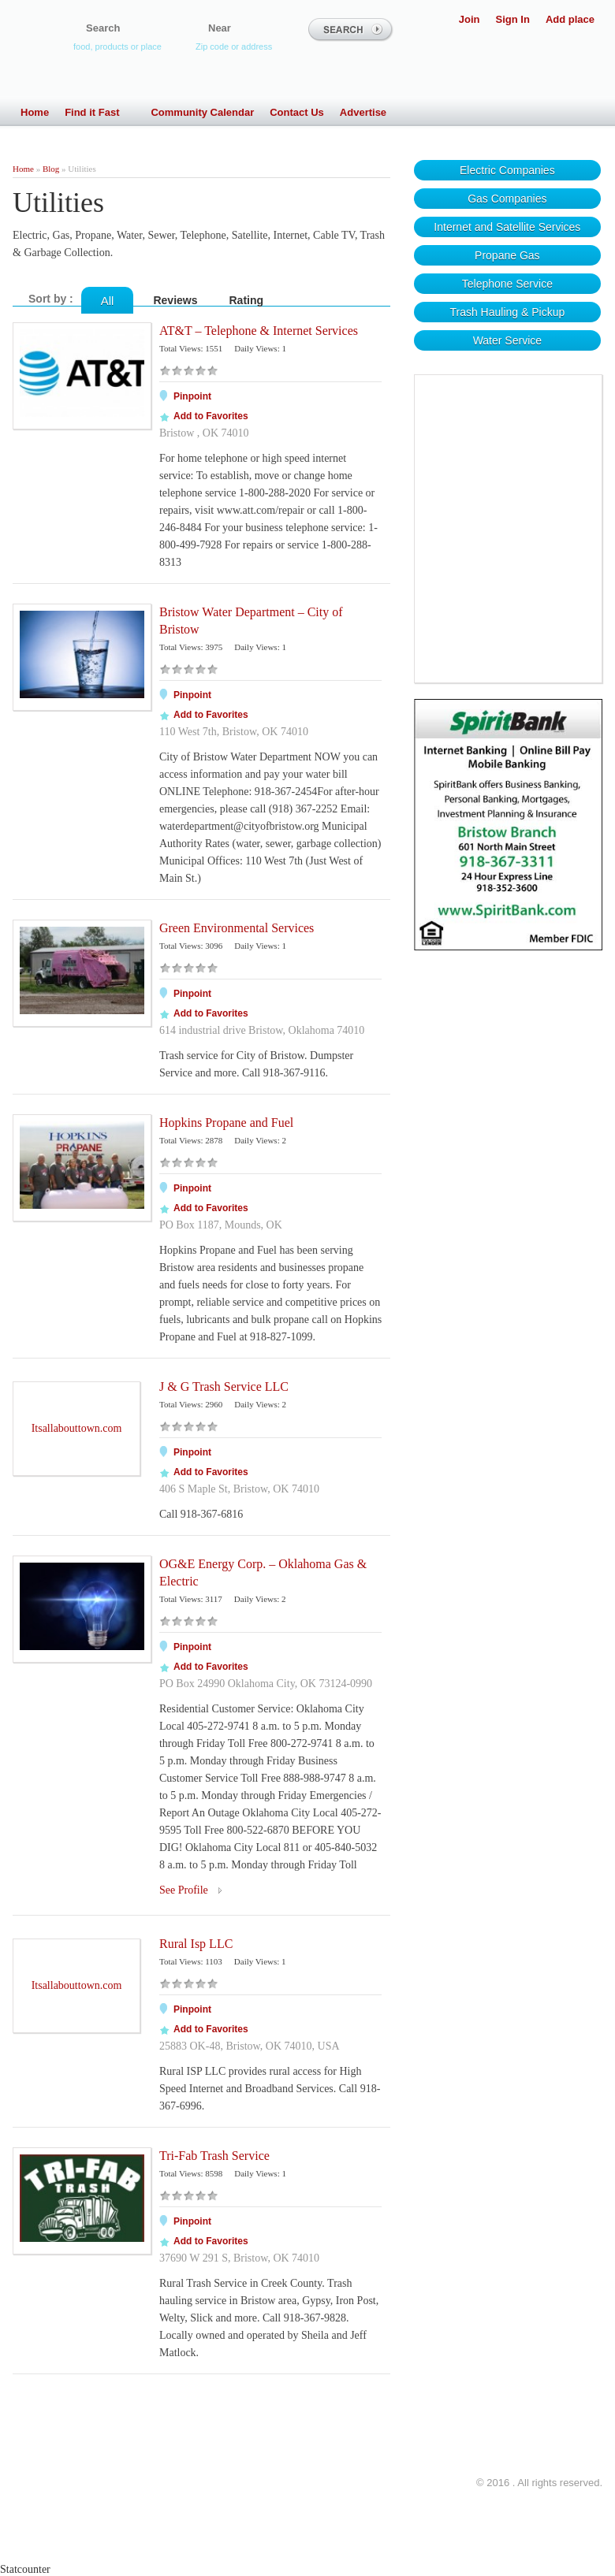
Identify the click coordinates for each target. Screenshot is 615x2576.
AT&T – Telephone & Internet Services (258, 330)
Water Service (507, 340)
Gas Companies (507, 198)
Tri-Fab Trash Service (214, 2155)
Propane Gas (507, 255)
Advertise (363, 112)
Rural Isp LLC (196, 1943)
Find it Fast (100, 112)
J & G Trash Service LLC (224, 1386)
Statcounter (25, 2569)
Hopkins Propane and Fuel (226, 1122)
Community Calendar (202, 112)
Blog (51, 168)
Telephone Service (507, 283)
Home (34, 112)
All (107, 300)
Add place (570, 19)
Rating (246, 300)
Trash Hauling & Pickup (507, 312)
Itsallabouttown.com (77, 1428)
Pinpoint (192, 396)
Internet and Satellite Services (507, 227)
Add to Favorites (210, 416)
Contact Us (297, 112)
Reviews (175, 300)
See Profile (183, 1890)
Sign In (513, 19)
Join (469, 19)
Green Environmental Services (236, 928)
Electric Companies (507, 170)
